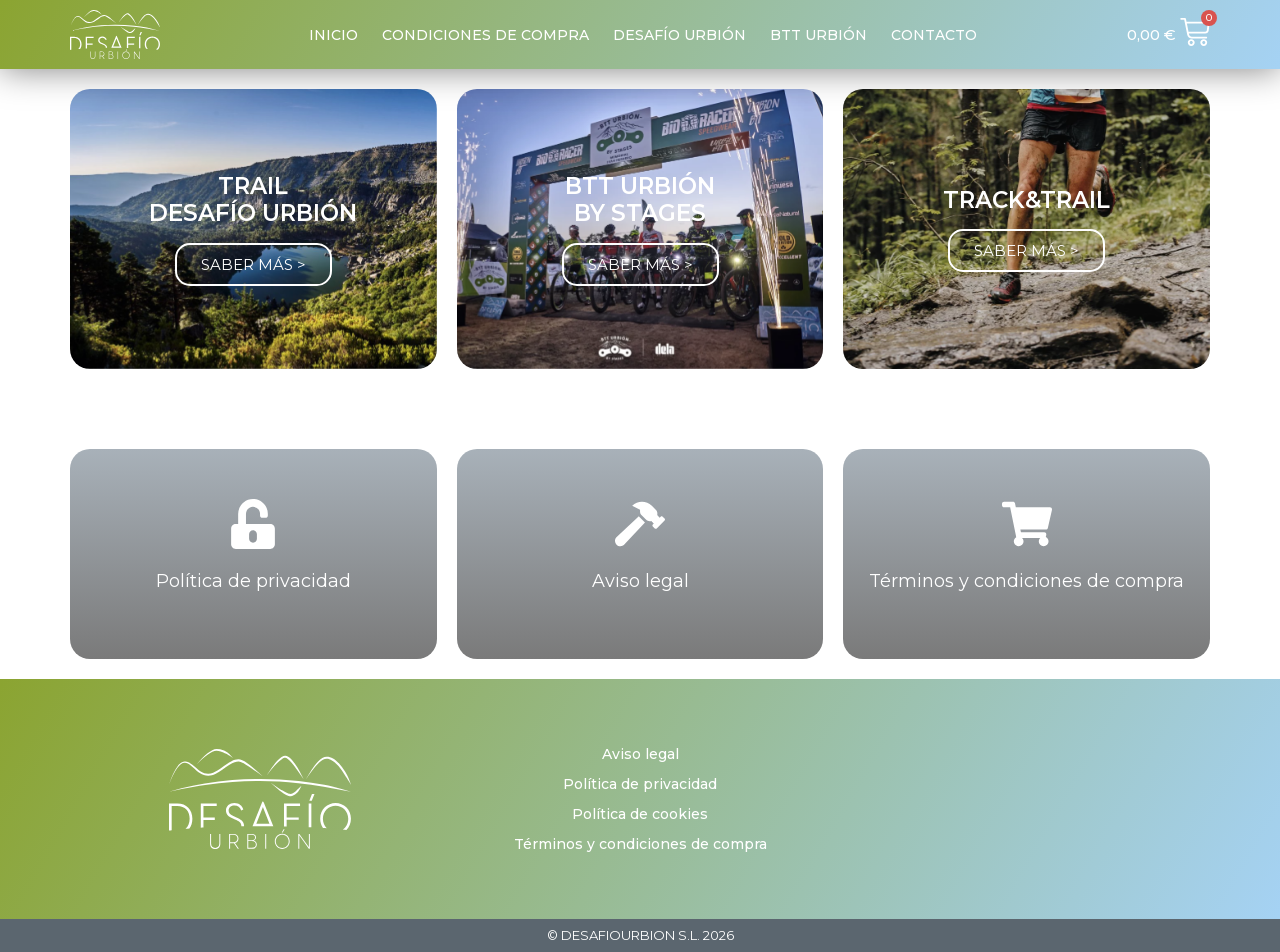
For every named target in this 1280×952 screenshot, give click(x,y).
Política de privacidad (253, 581)
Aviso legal (640, 581)
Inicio (333, 35)
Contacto (934, 35)
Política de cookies (640, 814)
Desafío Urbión (679, 35)
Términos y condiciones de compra (1026, 581)
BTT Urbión (818, 35)
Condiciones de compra (485, 35)
